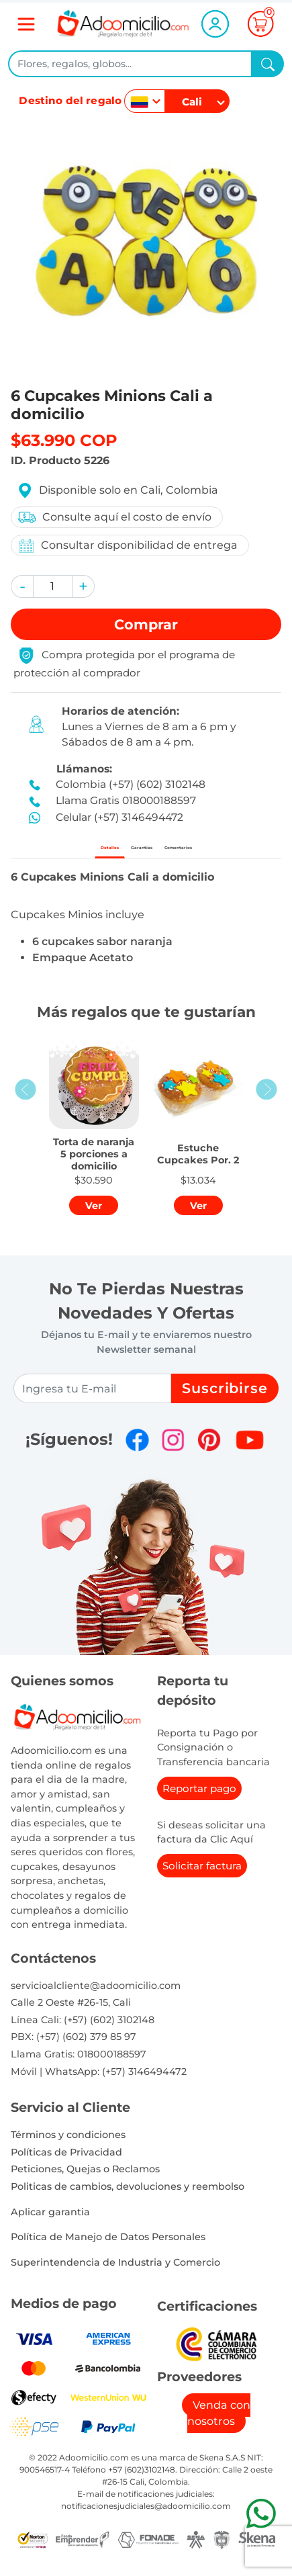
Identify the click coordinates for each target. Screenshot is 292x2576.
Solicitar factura (202, 1877)
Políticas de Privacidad (66, 2164)
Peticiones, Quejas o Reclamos (85, 2181)
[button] (22, 586)
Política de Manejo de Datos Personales (108, 2249)
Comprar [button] (146, 624)
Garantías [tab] (131, 853)
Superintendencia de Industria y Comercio (115, 2274)
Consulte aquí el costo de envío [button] (114, 517)
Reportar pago (199, 1799)
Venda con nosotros (219, 2425)
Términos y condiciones (68, 2147)
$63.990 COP (64, 440)
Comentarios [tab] (213, 853)
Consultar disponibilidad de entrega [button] (127, 545)
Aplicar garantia (50, 2223)
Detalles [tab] (65, 853)
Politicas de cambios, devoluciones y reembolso (127, 2198)
